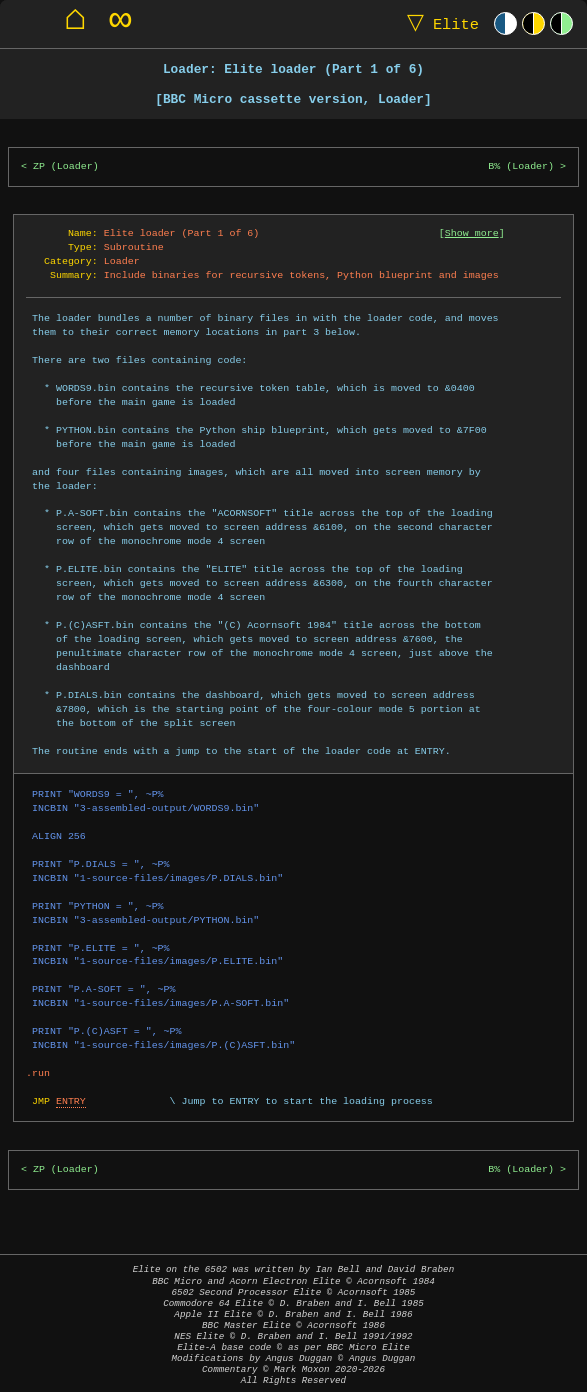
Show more (472, 233)
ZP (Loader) (66, 166)
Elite (438, 23)
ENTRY (71, 1101)
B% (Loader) (521, 166)
